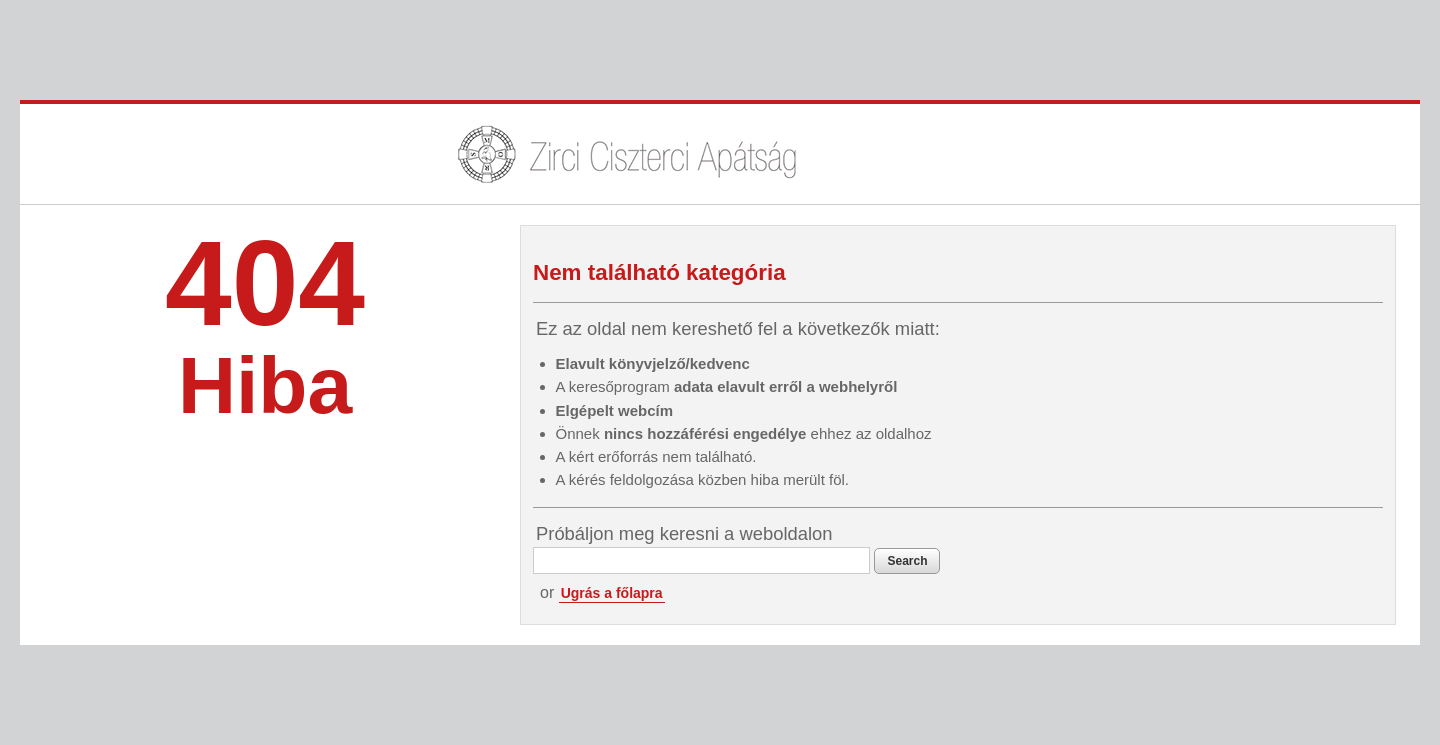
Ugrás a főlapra (612, 593)
